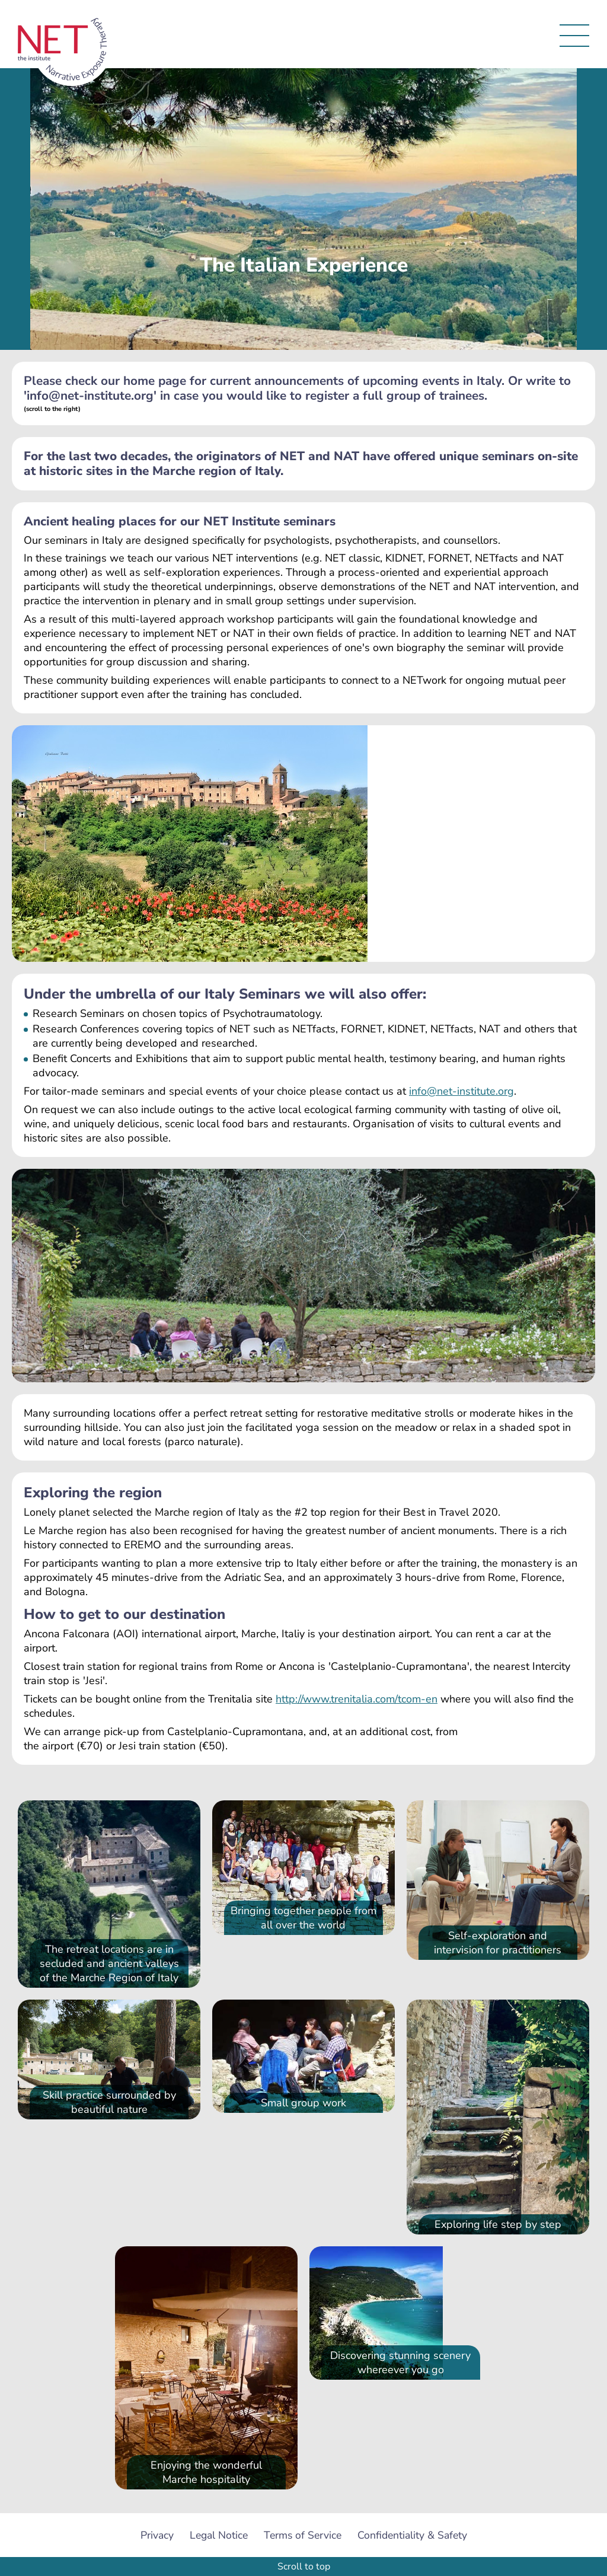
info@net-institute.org (461, 1091)
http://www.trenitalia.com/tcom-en (356, 1699)
